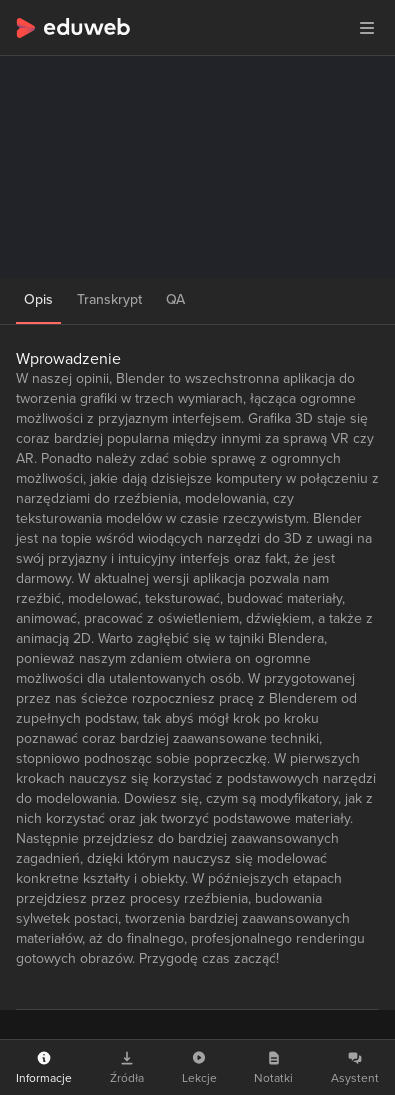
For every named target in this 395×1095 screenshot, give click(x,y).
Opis (38, 299)
